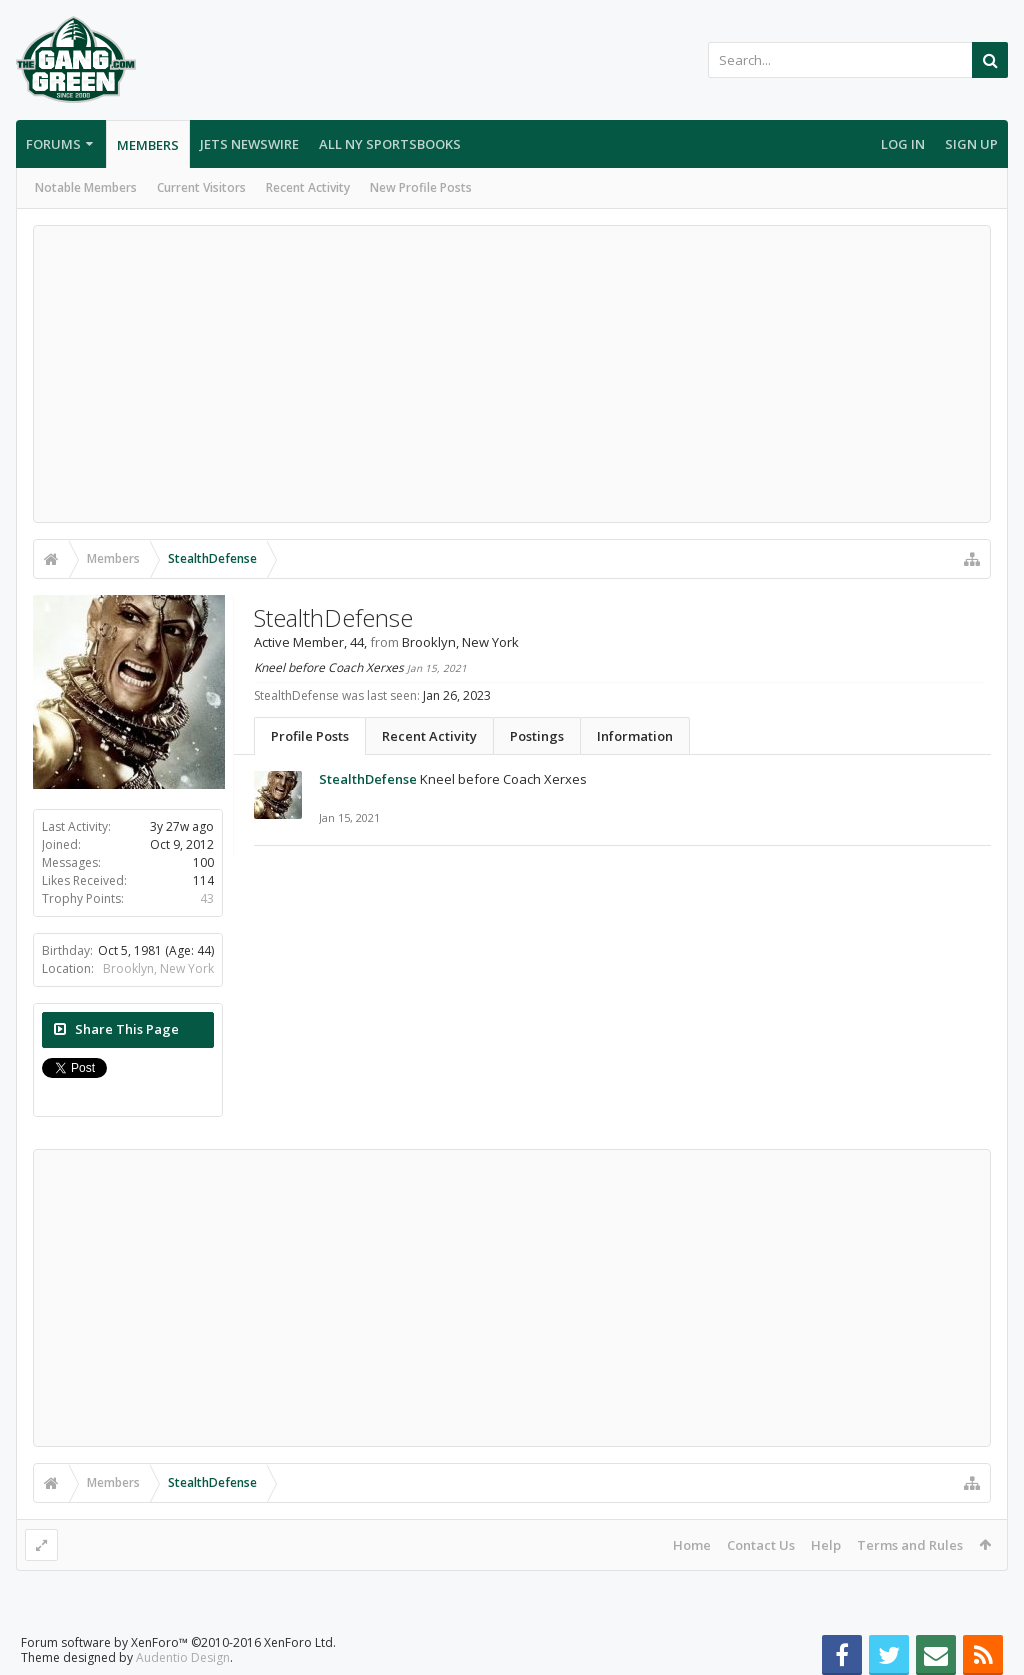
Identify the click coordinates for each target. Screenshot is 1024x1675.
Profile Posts (310, 736)
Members (148, 145)
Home (692, 1545)
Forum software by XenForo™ (178, 1642)
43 (207, 898)
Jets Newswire (249, 144)
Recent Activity (308, 187)
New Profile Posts (421, 187)
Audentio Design (183, 1657)
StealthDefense (368, 779)
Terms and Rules (910, 1545)
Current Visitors (201, 187)
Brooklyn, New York (158, 968)
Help (826, 1545)
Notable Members (86, 187)
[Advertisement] (512, 374)
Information (635, 736)
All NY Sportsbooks (390, 144)
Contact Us (761, 1545)
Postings (537, 736)
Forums (53, 144)
